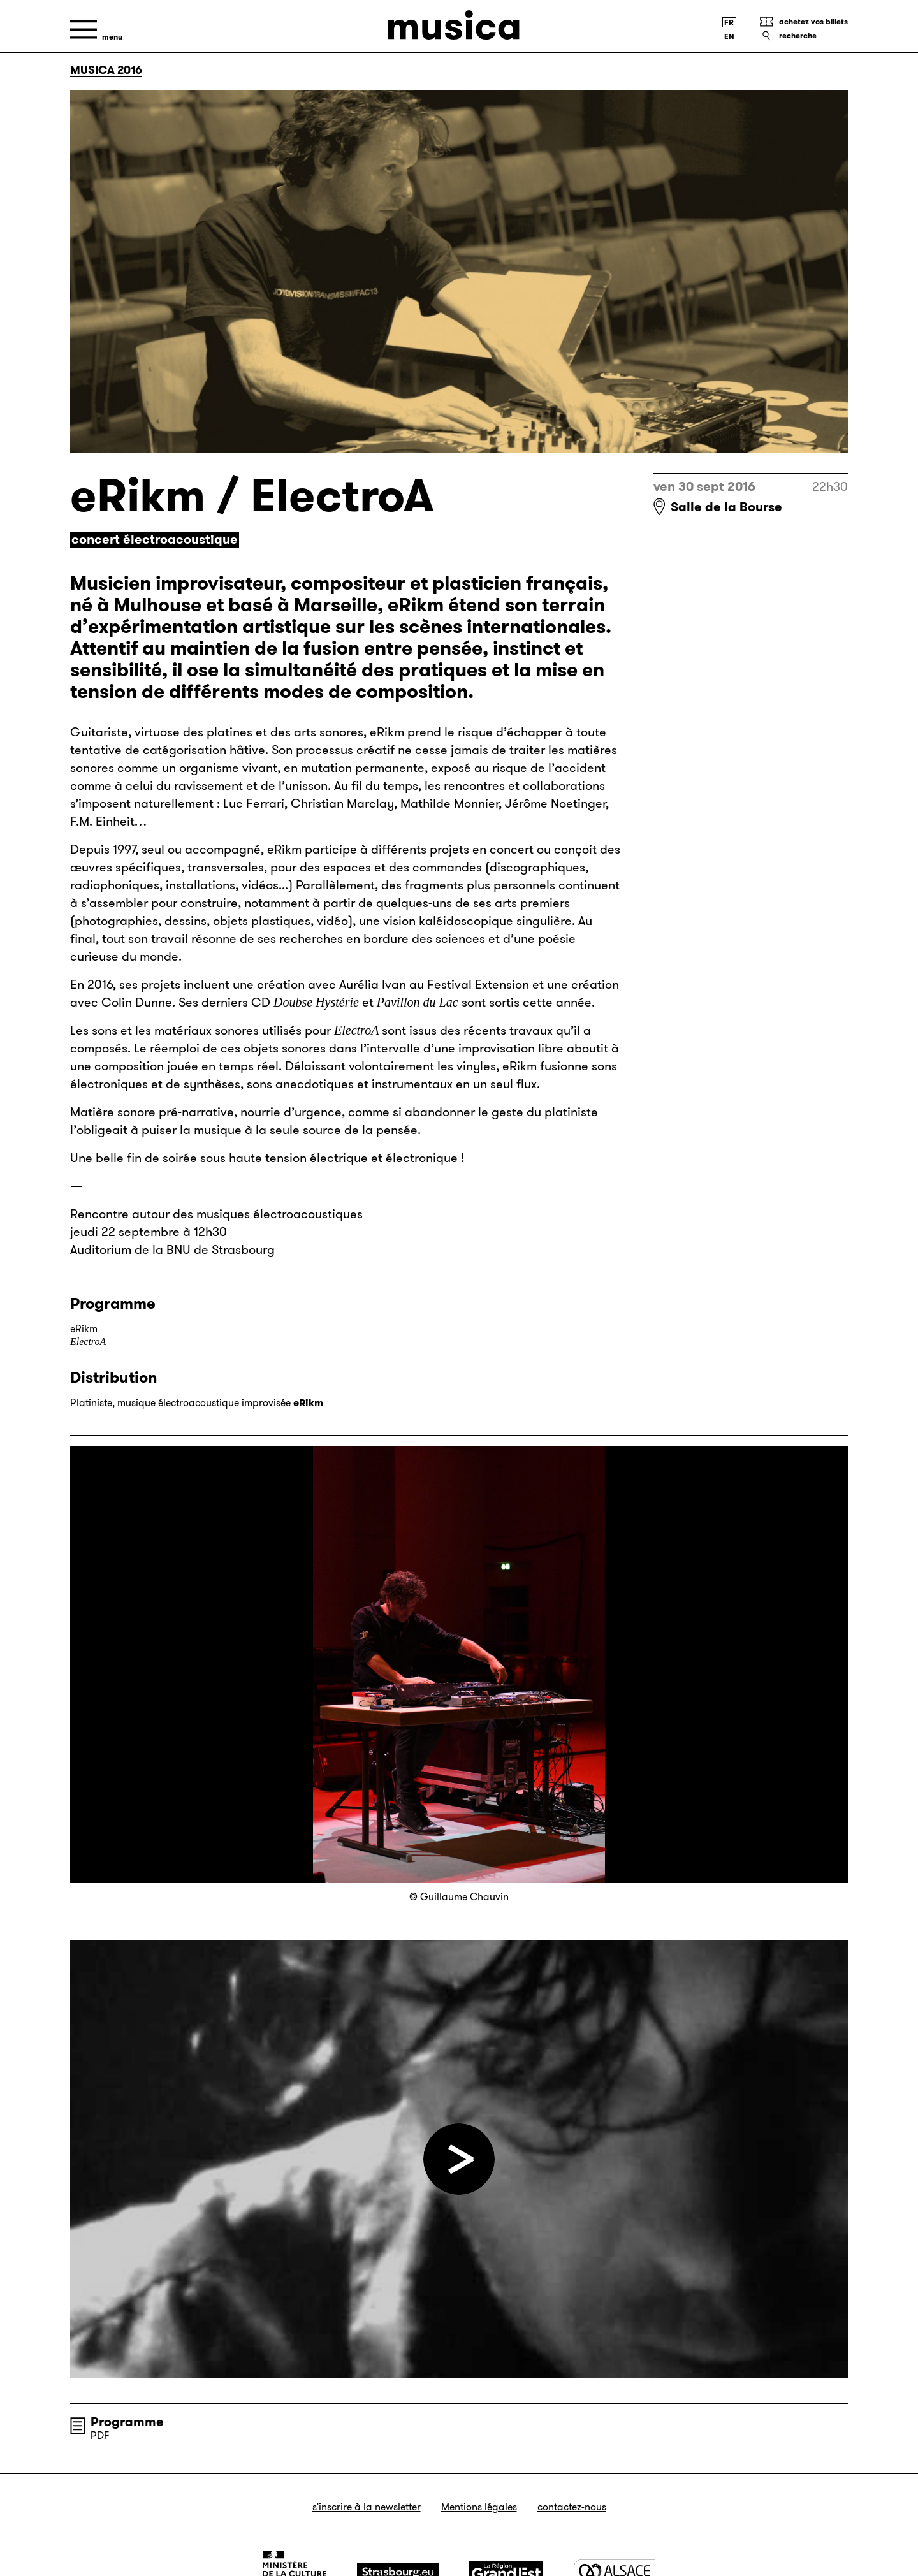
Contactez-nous (571, 2507)
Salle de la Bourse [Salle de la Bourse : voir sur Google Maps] (726, 507)
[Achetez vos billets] (803, 21)
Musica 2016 (106, 70)
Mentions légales (479, 2507)
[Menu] (96, 29)
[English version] (729, 36)
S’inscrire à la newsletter (366, 2507)
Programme (127, 2422)
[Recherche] (803, 36)
